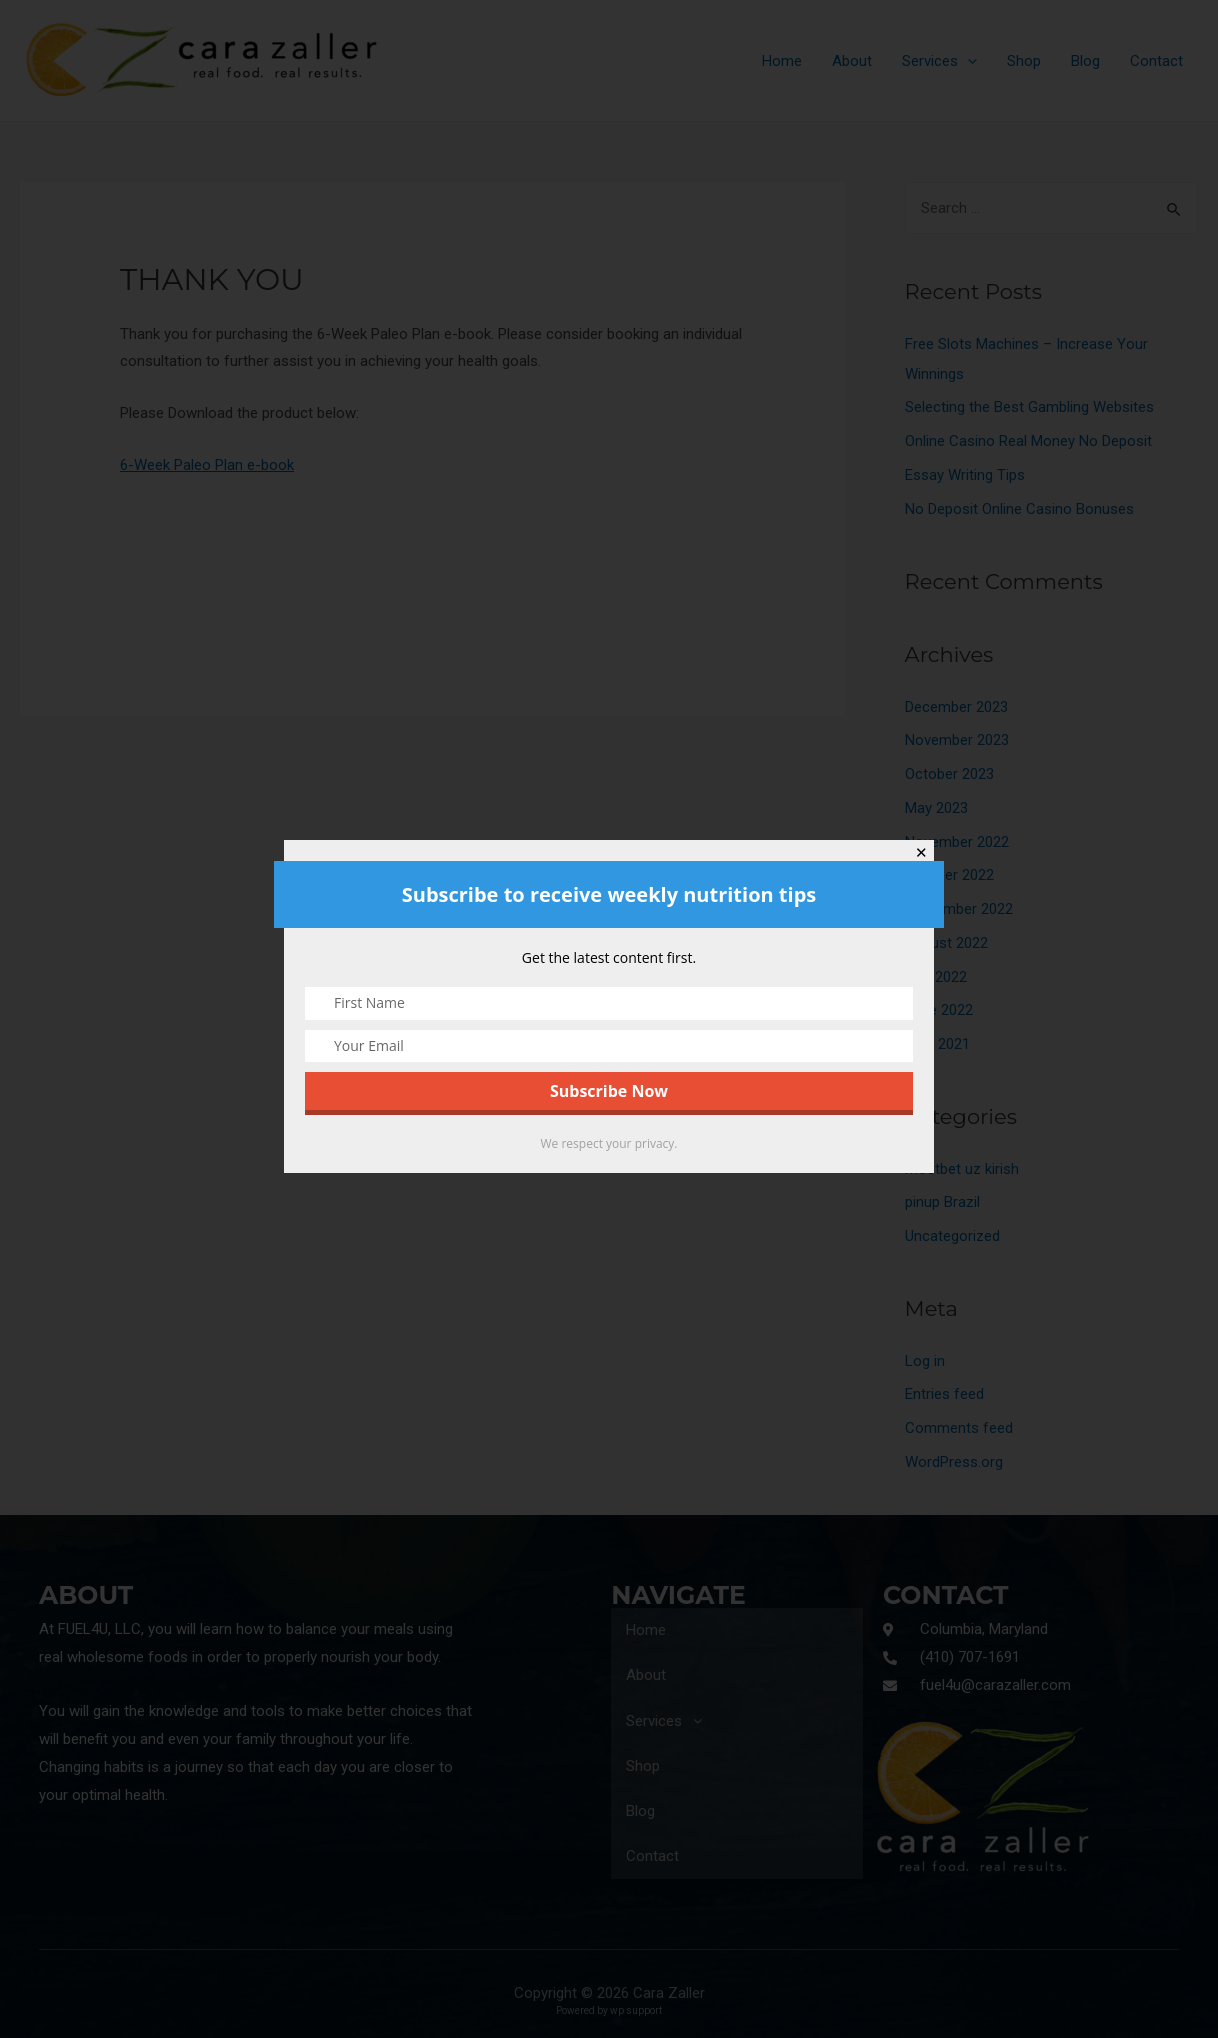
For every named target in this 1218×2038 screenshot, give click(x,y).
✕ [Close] (921, 852)
